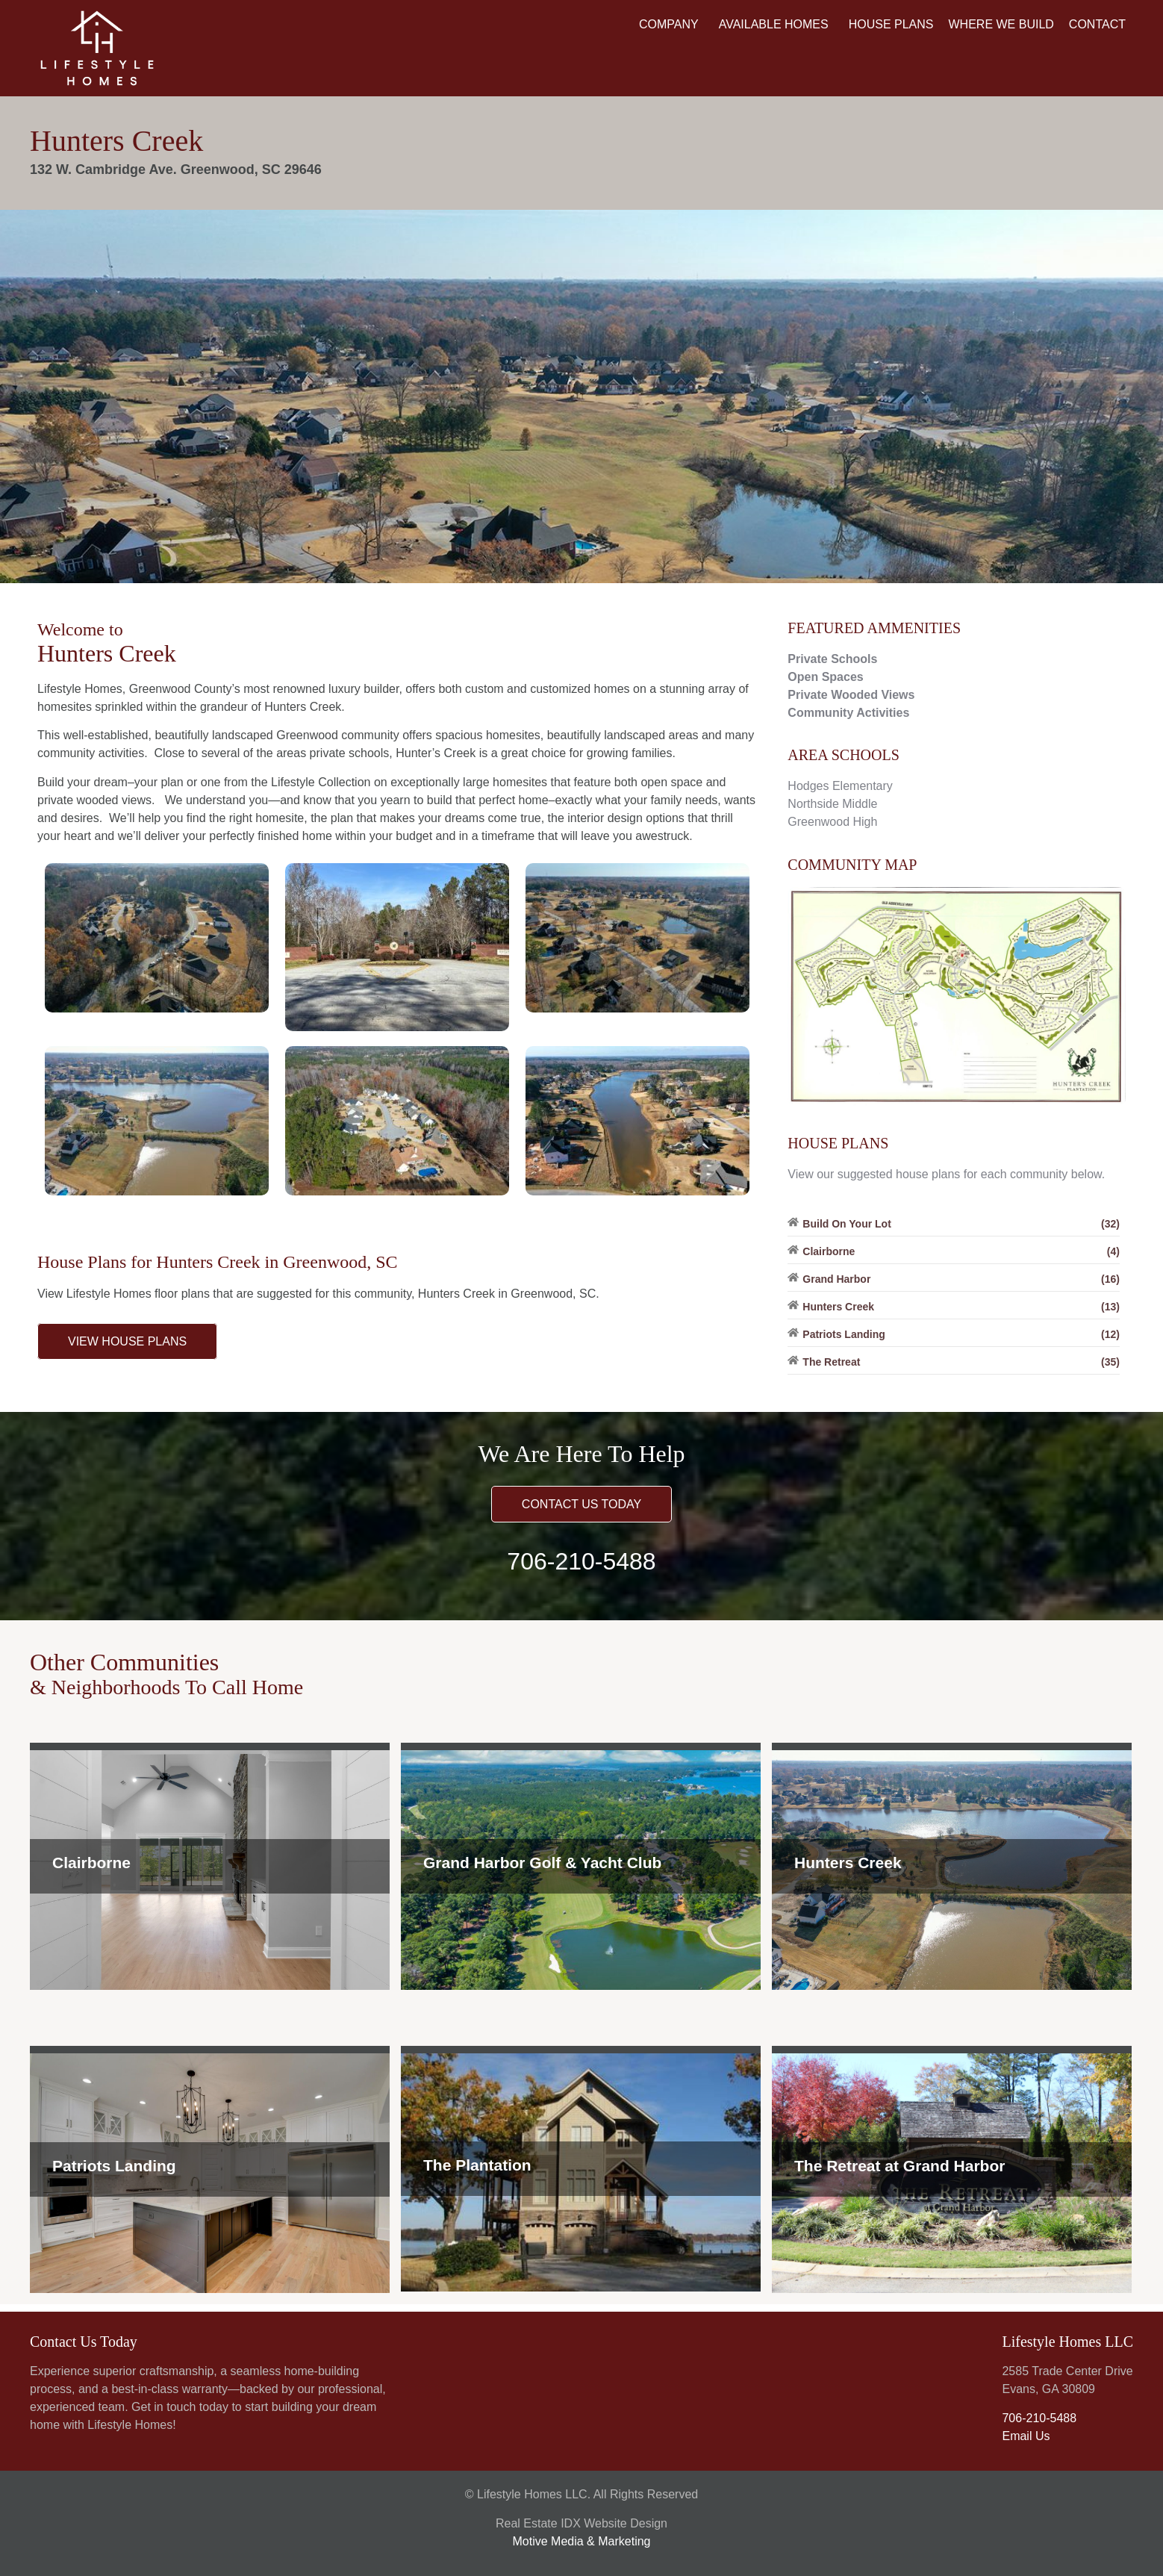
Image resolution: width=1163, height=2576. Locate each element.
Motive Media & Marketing (582, 2541)
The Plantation (477, 2165)
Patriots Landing (114, 2165)
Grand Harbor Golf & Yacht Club (542, 1862)
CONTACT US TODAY (581, 1504)
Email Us (1026, 2436)
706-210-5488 (581, 1561)
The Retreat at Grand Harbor (899, 2165)
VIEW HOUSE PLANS (127, 1341)
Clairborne (91, 1862)
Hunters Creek (848, 1862)
